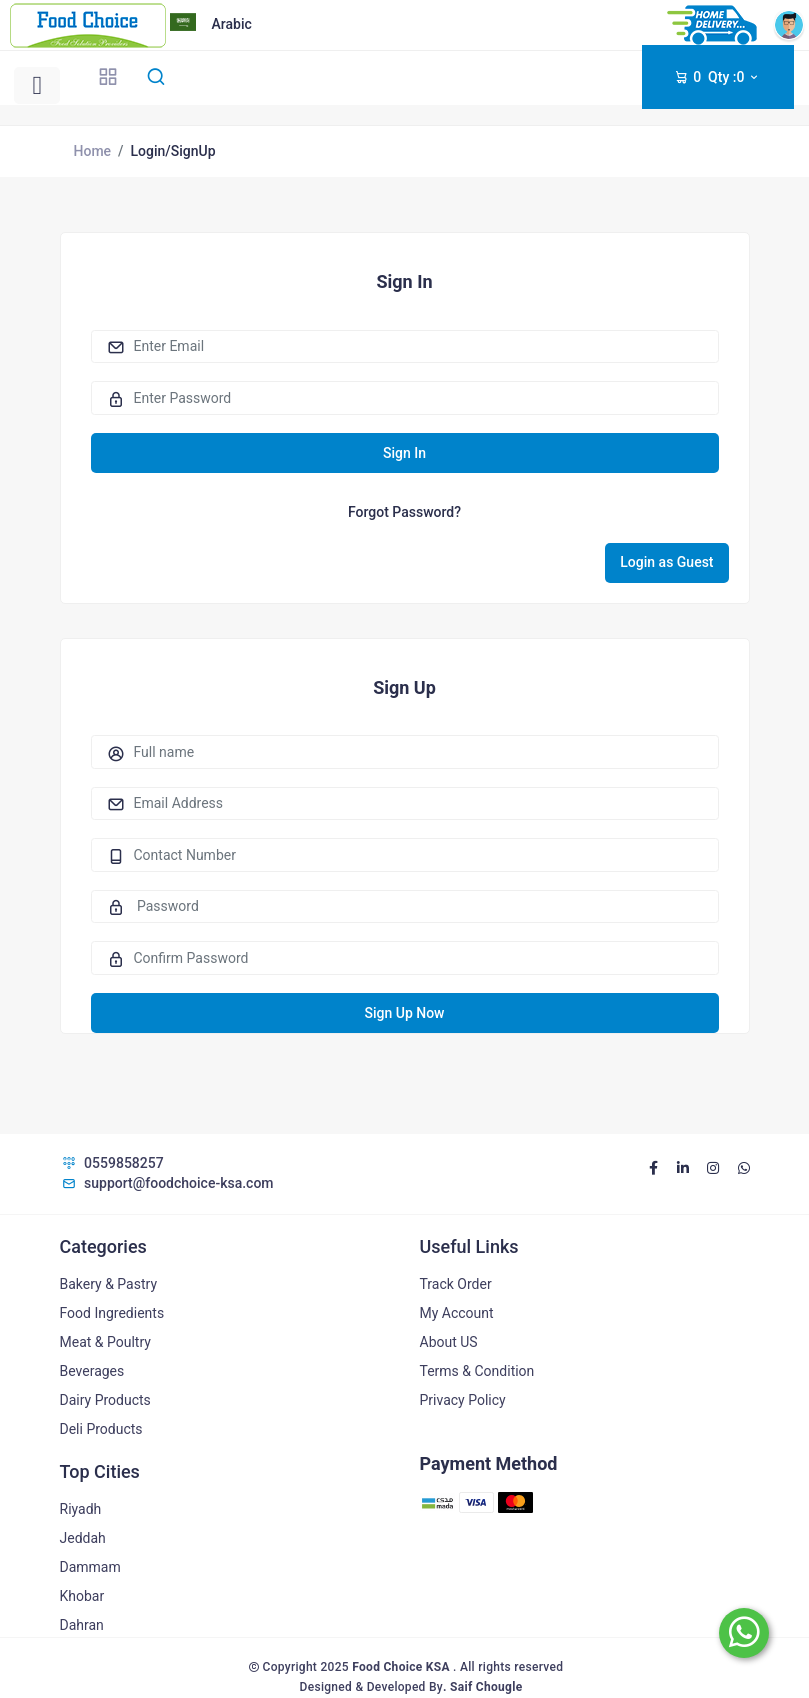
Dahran (82, 1625)
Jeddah (83, 1538)
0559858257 (112, 1163)
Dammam (90, 1567)
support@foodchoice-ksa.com (167, 1183)
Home (93, 151)
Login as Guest (666, 562)
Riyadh (81, 1509)
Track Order (456, 1284)
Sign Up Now (404, 1013)
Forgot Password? (404, 512)
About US (449, 1342)
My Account (457, 1313)
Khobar (82, 1596)
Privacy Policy (463, 1400)
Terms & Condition (477, 1371)
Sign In (404, 453)
